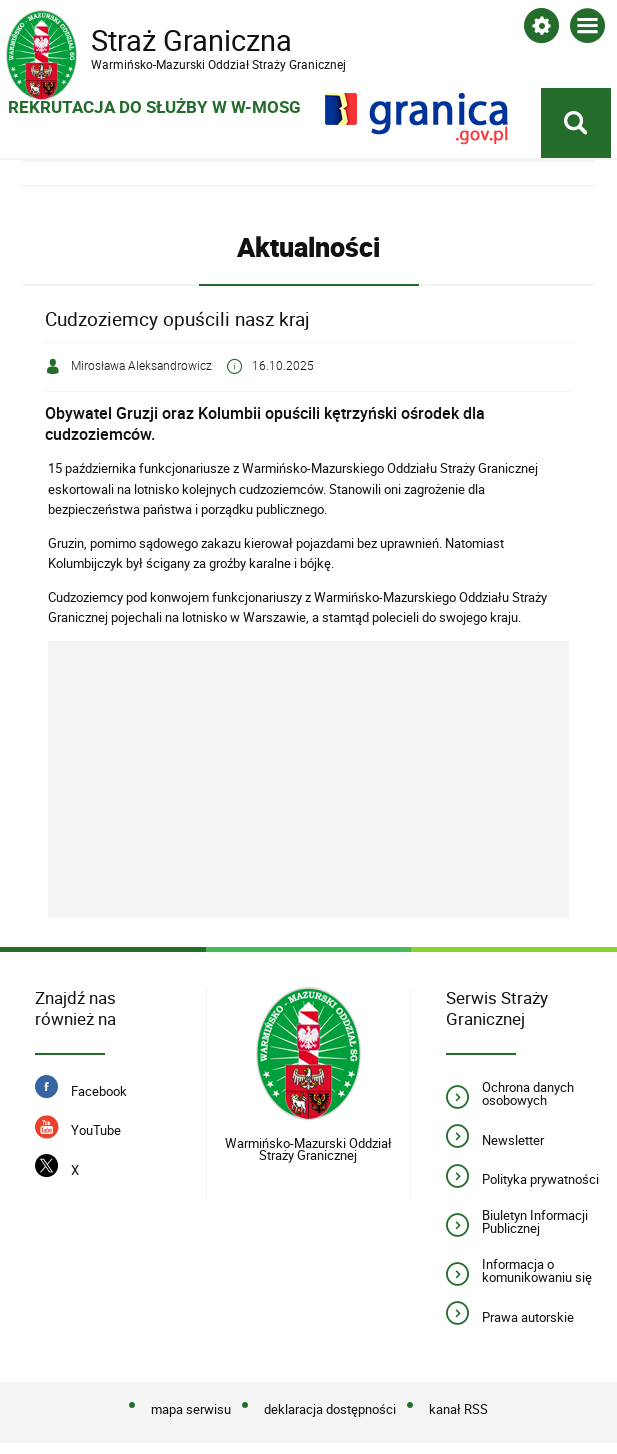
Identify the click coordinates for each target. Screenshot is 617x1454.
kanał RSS (458, 1410)
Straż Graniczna (166, 41)
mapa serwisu (191, 1410)
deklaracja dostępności (330, 1410)
